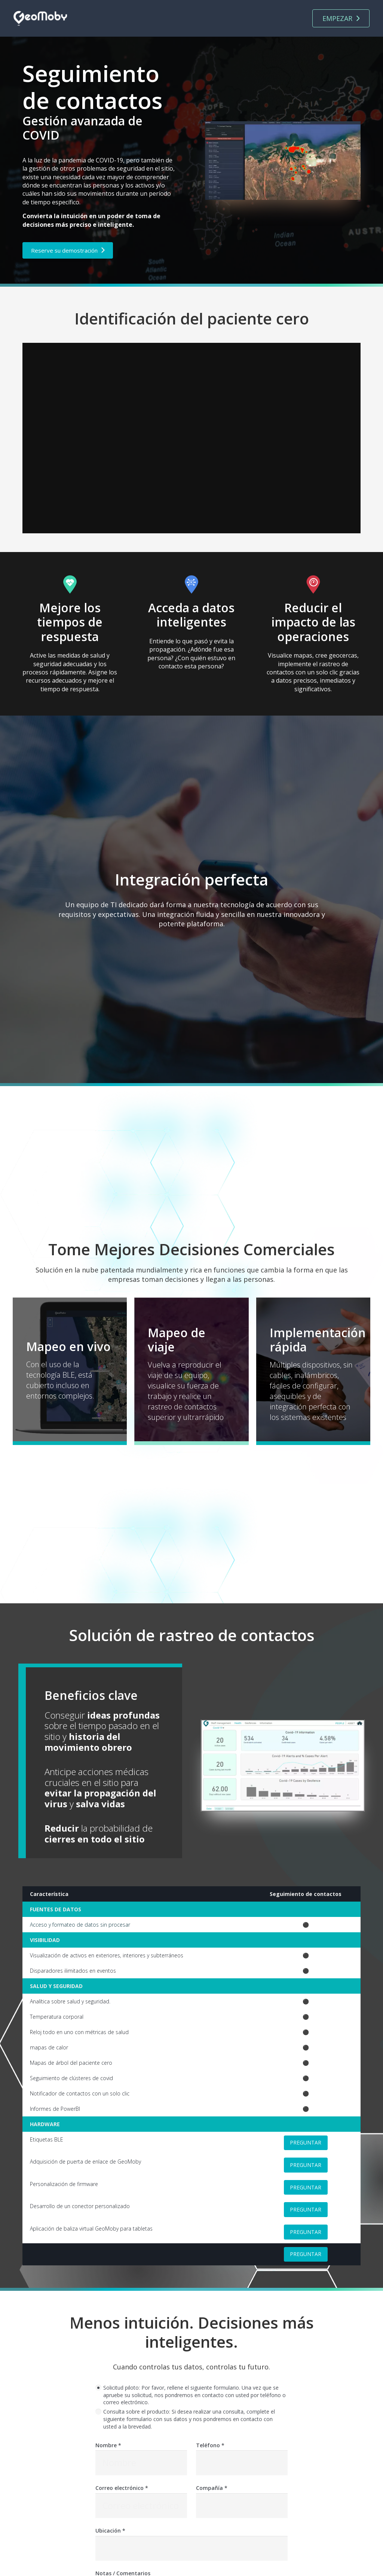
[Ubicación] (191, 2548)
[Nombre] (141, 2462)
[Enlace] (40, 18)
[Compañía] (242, 2505)
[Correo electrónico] (141, 2505)
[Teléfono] (242, 2462)
